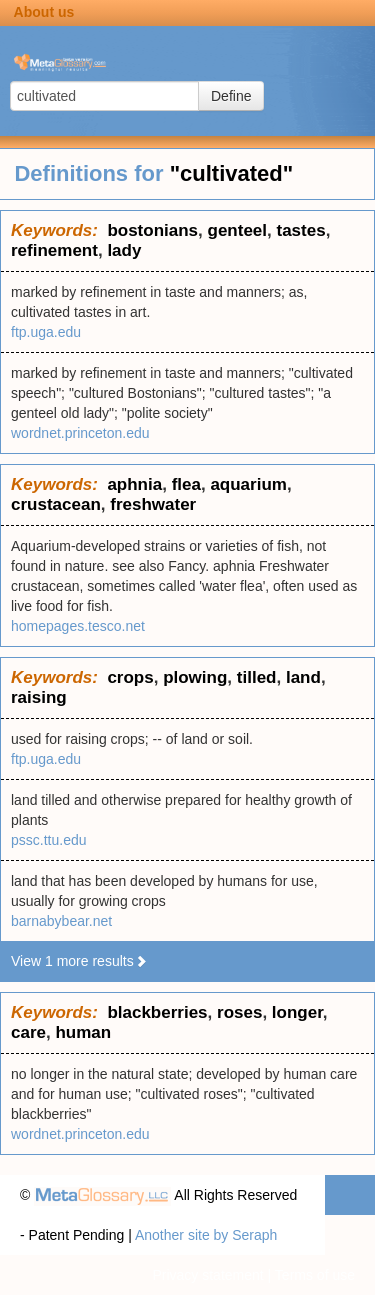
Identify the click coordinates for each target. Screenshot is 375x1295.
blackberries (157, 1012)
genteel (238, 230)
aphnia (134, 484)
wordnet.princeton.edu (80, 433)
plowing (195, 677)
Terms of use (315, 1275)
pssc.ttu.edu (49, 840)
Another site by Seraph (206, 1235)
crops (130, 677)
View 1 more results (79, 961)
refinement (54, 250)
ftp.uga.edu (46, 332)
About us (44, 12)
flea (186, 484)
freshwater (153, 504)
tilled (257, 677)
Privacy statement (207, 1275)
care (28, 1032)
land (303, 677)
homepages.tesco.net (78, 626)
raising (39, 697)
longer (297, 1012)
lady (124, 250)
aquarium (248, 484)
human (83, 1032)
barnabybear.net (61, 921)
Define (231, 96)
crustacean (56, 504)
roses (239, 1012)
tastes (300, 230)
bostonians (152, 230)
